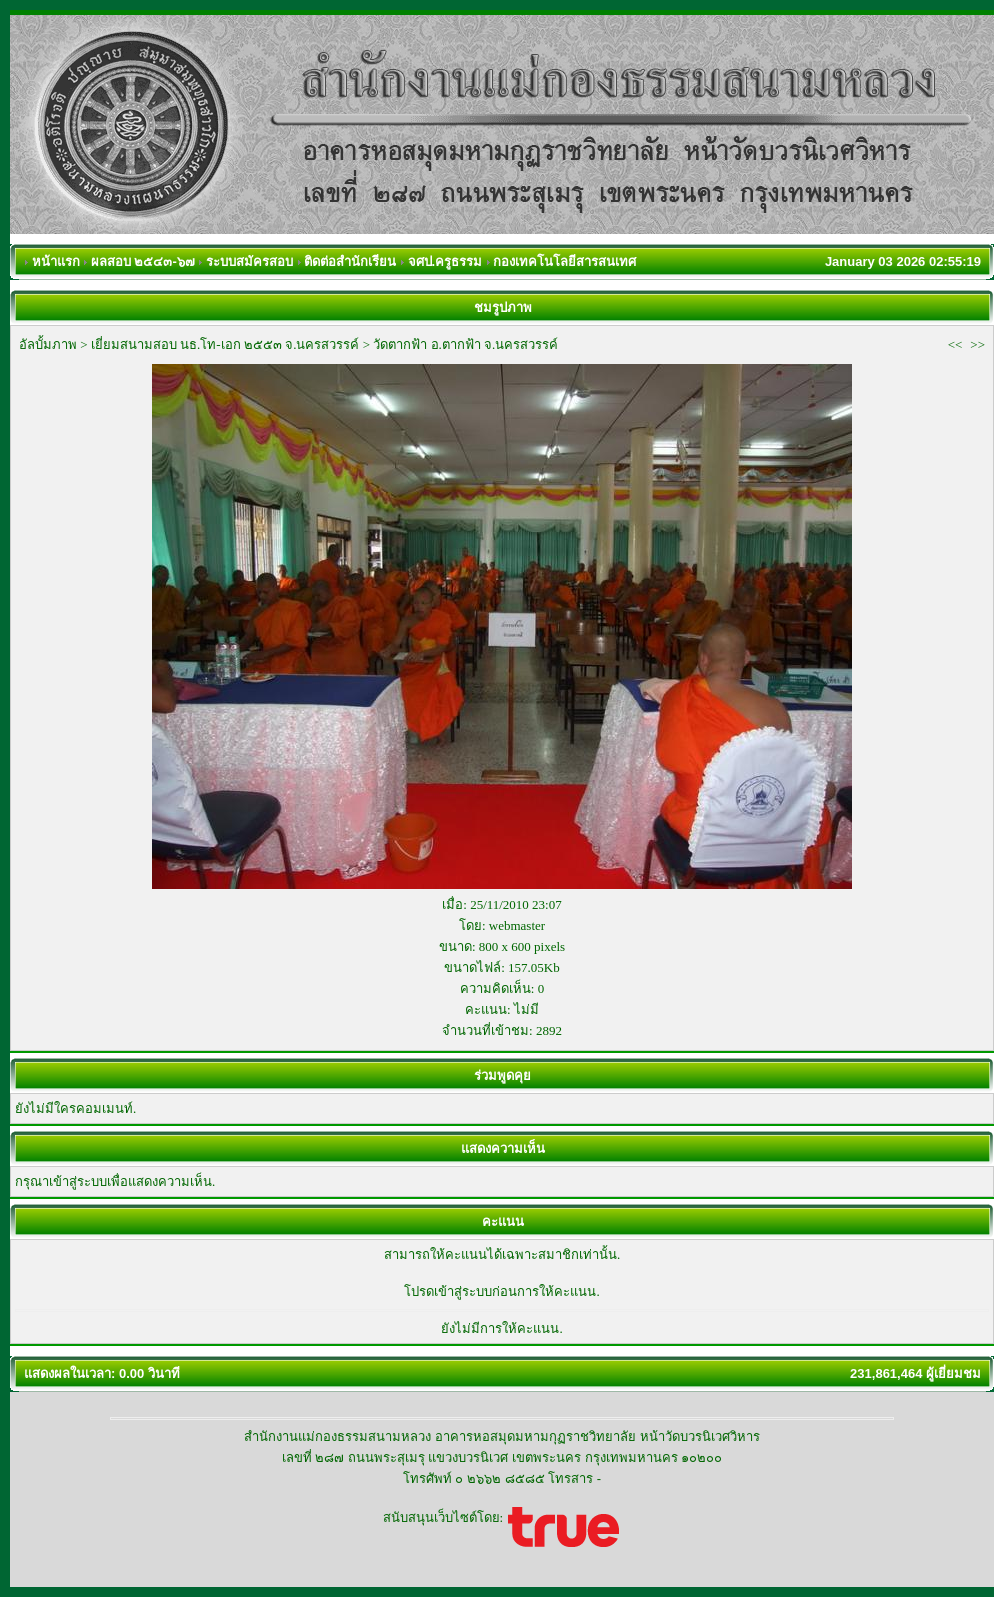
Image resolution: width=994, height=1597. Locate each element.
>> (977, 344)
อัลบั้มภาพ (48, 344)
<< (955, 344)
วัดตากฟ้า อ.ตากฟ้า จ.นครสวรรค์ (465, 344)
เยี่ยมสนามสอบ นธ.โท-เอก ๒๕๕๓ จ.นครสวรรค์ (225, 344)
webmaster (517, 925)
